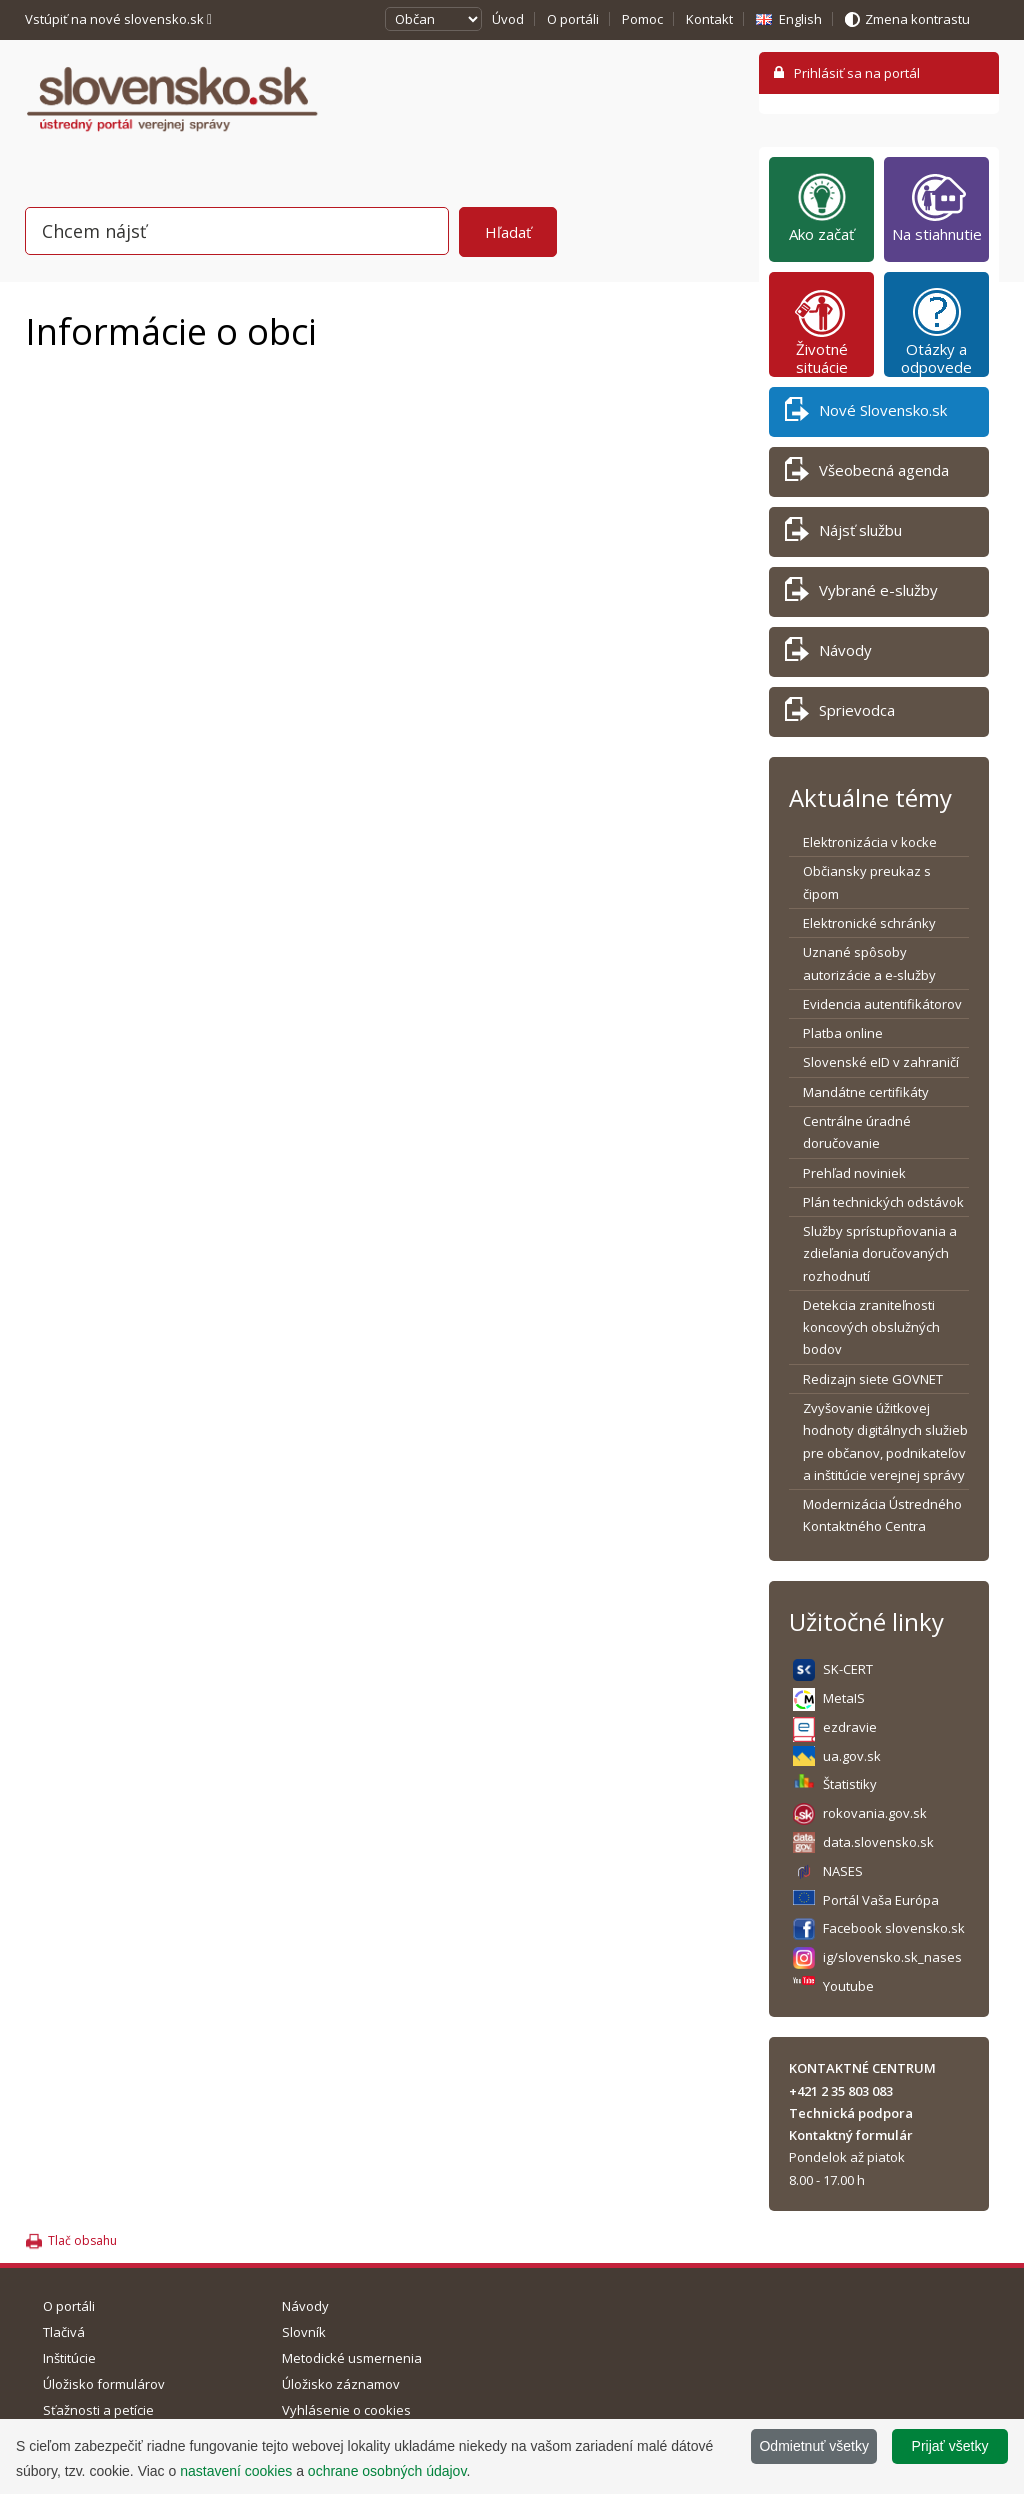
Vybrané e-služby (861, 593)
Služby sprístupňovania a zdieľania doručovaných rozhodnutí (880, 1253)
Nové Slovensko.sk (866, 413)
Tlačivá (64, 2332)
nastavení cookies (236, 2471)
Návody (828, 653)
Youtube (848, 1986)
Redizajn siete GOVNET (873, 1379)
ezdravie (850, 1727)
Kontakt (709, 19)
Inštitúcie (69, 2358)
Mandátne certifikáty (866, 1092)
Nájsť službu (843, 533)
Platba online (843, 1033)
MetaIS (844, 1698)
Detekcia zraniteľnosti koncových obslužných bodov (871, 1327)
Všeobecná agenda (867, 473)
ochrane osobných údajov (387, 2471)
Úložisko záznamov (341, 2384)
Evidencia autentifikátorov (882, 1004)
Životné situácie (822, 331)
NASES (843, 1871)
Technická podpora (851, 2113)
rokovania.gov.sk (875, 1813)
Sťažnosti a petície (98, 2410)
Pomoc (642, 19)
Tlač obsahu (82, 2240)
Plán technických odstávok (883, 1202)
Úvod (508, 19)
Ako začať (821, 207)
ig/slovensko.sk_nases (892, 1957)
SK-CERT (848, 1669)
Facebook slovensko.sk (894, 1928)
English (800, 19)
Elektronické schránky (869, 923)
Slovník (304, 2332)
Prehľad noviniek (854, 1173)
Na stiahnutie (937, 207)
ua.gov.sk (852, 1756)
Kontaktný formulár (851, 2135)
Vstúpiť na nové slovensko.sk (118, 19)
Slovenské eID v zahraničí (881, 1062)
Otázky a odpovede (936, 331)
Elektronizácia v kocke (870, 842)
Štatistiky (850, 1784)
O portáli (573, 19)
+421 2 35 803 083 (841, 2091)
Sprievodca (840, 713)
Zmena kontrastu (917, 19)
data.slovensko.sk (878, 1842)
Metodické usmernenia (352, 2358)
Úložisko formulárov (104, 2384)
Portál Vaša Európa (881, 1900)
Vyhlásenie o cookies (346, 2410)
